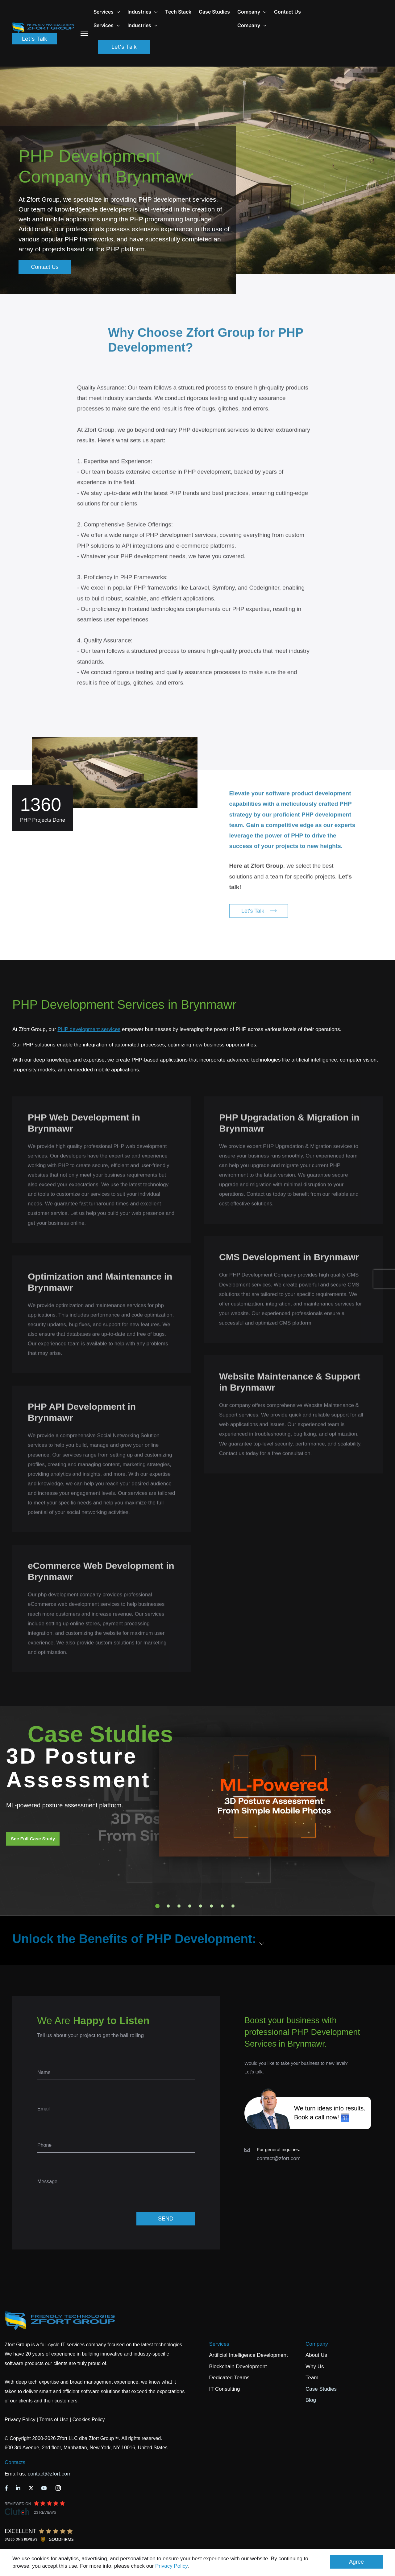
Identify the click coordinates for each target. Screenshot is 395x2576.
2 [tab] (168, 1906)
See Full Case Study (33, 1838)
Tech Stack (178, 12)
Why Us (315, 2366)
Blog (311, 2400)
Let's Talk (34, 38)
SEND (165, 2219)
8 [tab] (233, 1906)
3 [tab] (179, 1906)
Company (252, 12)
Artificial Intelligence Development (248, 2355)
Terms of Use (53, 2419)
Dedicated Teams (229, 2378)
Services (219, 2344)
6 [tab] (211, 1906)
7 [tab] (222, 1906)
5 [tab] (200, 1906)
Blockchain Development (238, 2366)
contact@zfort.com (279, 2158)
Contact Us (287, 12)
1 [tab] (157, 1906)
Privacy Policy (171, 2566)
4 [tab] (189, 1906)
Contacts (15, 2462)
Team (312, 2378)
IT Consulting (224, 2389)
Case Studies (214, 12)
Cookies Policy (89, 2419)
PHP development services (88, 1029)
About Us (316, 2355)
